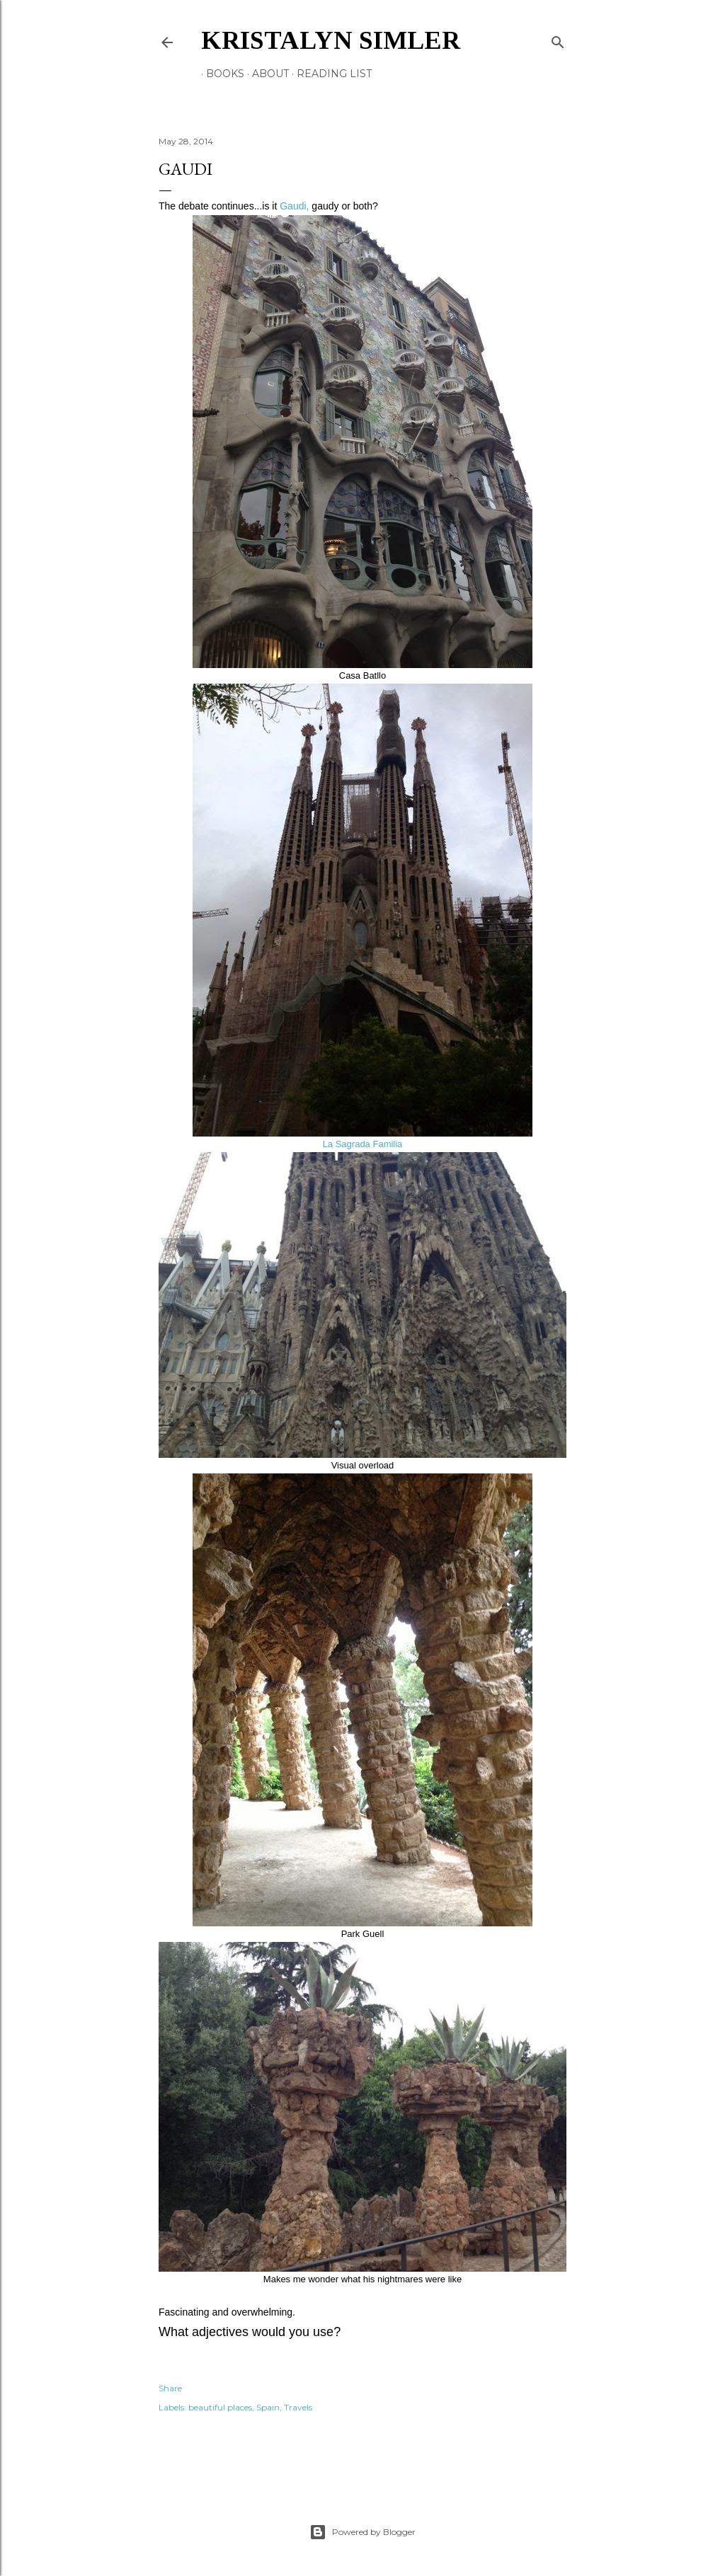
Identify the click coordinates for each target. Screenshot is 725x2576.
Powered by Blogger (362, 2532)
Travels (298, 2407)
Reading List (329, 73)
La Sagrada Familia (363, 1144)
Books (220, 73)
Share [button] (170, 2388)
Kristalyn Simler (330, 40)
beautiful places (220, 2407)
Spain (268, 2407)
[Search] (557, 39)
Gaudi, (294, 206)
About (265, 73)
